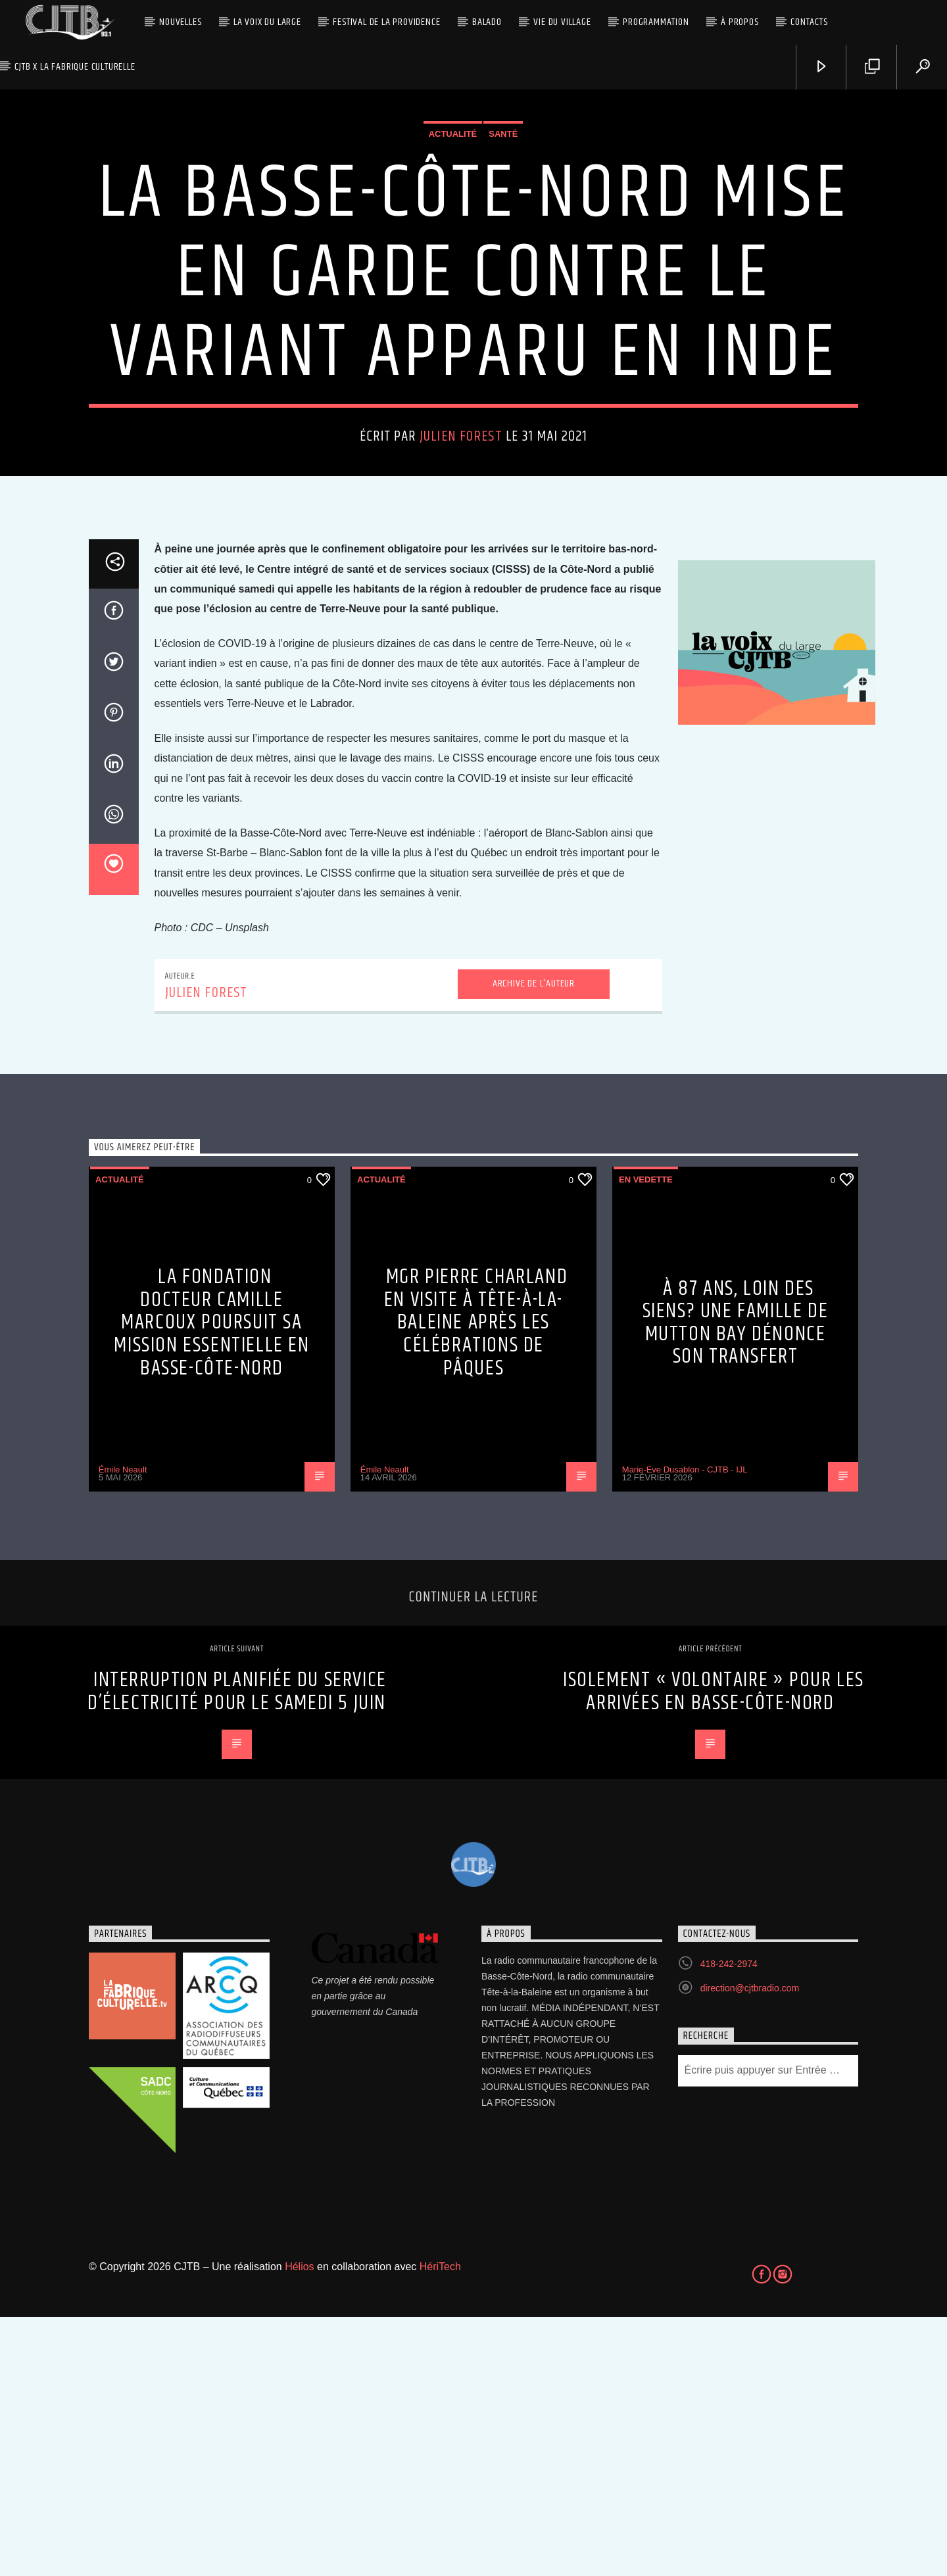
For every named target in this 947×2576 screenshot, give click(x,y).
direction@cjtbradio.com (749, 2247)
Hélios (299, 2525)
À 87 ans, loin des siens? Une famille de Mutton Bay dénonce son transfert (736, 1582)
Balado (487, 22)
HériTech (440, 2525)
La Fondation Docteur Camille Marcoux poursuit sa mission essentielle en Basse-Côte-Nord (211, 1581)
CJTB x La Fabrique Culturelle (74, 67)
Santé (503, 263)
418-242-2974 (729, 2223)
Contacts (808, 22)
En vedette (646, 1439)
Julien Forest (461, 565)
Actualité (453, 263)
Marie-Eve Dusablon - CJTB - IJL (685, 1729)
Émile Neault (123, 1729)
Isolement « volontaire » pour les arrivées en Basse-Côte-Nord (713, 1950)
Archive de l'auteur (534, 1242)
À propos (739, 22)
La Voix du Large (267, 22)
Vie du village (562, 22)
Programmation (656, 22)
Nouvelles (180, 22)
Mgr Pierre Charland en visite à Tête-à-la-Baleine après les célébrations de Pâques (476, 1581)
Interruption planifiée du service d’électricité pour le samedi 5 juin (237, 1950)
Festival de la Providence (386, 22)
